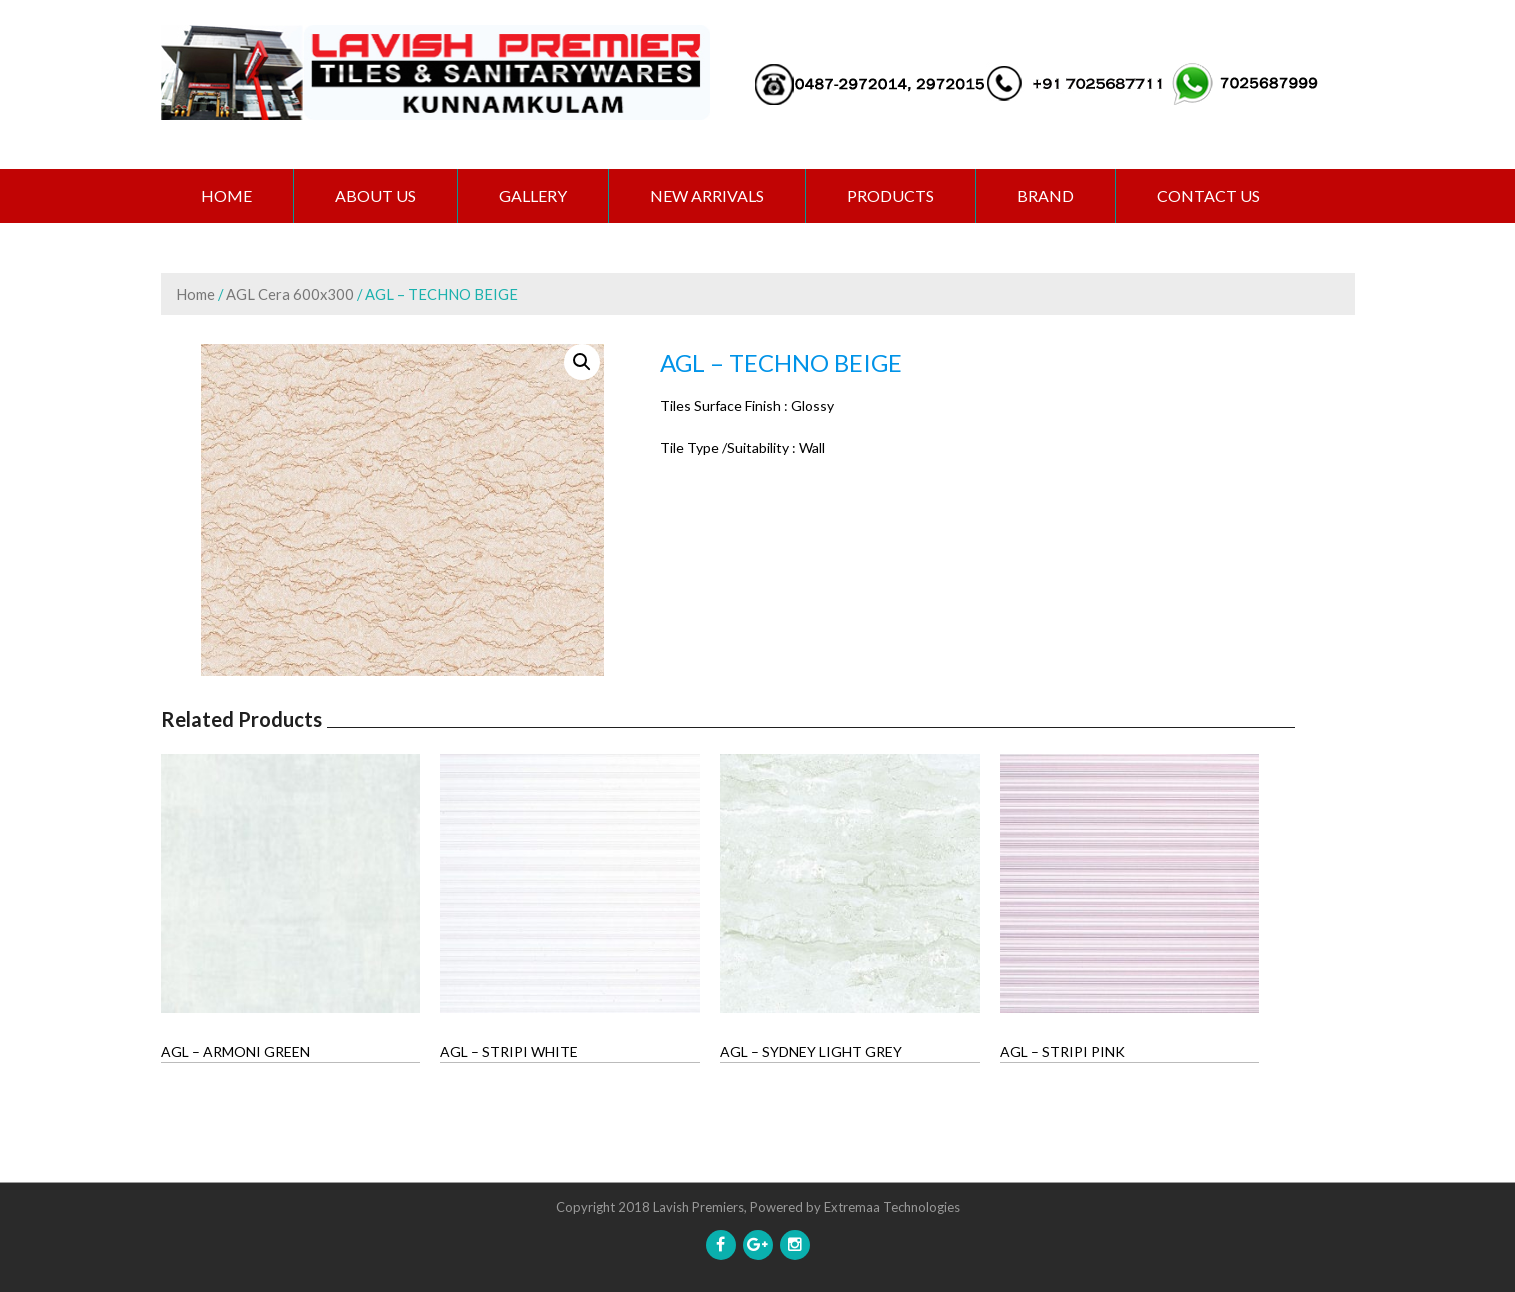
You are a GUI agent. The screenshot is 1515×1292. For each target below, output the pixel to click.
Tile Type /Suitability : (728, 447)
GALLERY (533, 195)
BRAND (1045, 195)
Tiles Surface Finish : (724, 405)
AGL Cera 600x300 (290, 294)
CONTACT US (1208, 195)
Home (226, 195)
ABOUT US (375, 195)
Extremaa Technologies (892, 1207)
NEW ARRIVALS (707, 195)
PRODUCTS (890, 195)
